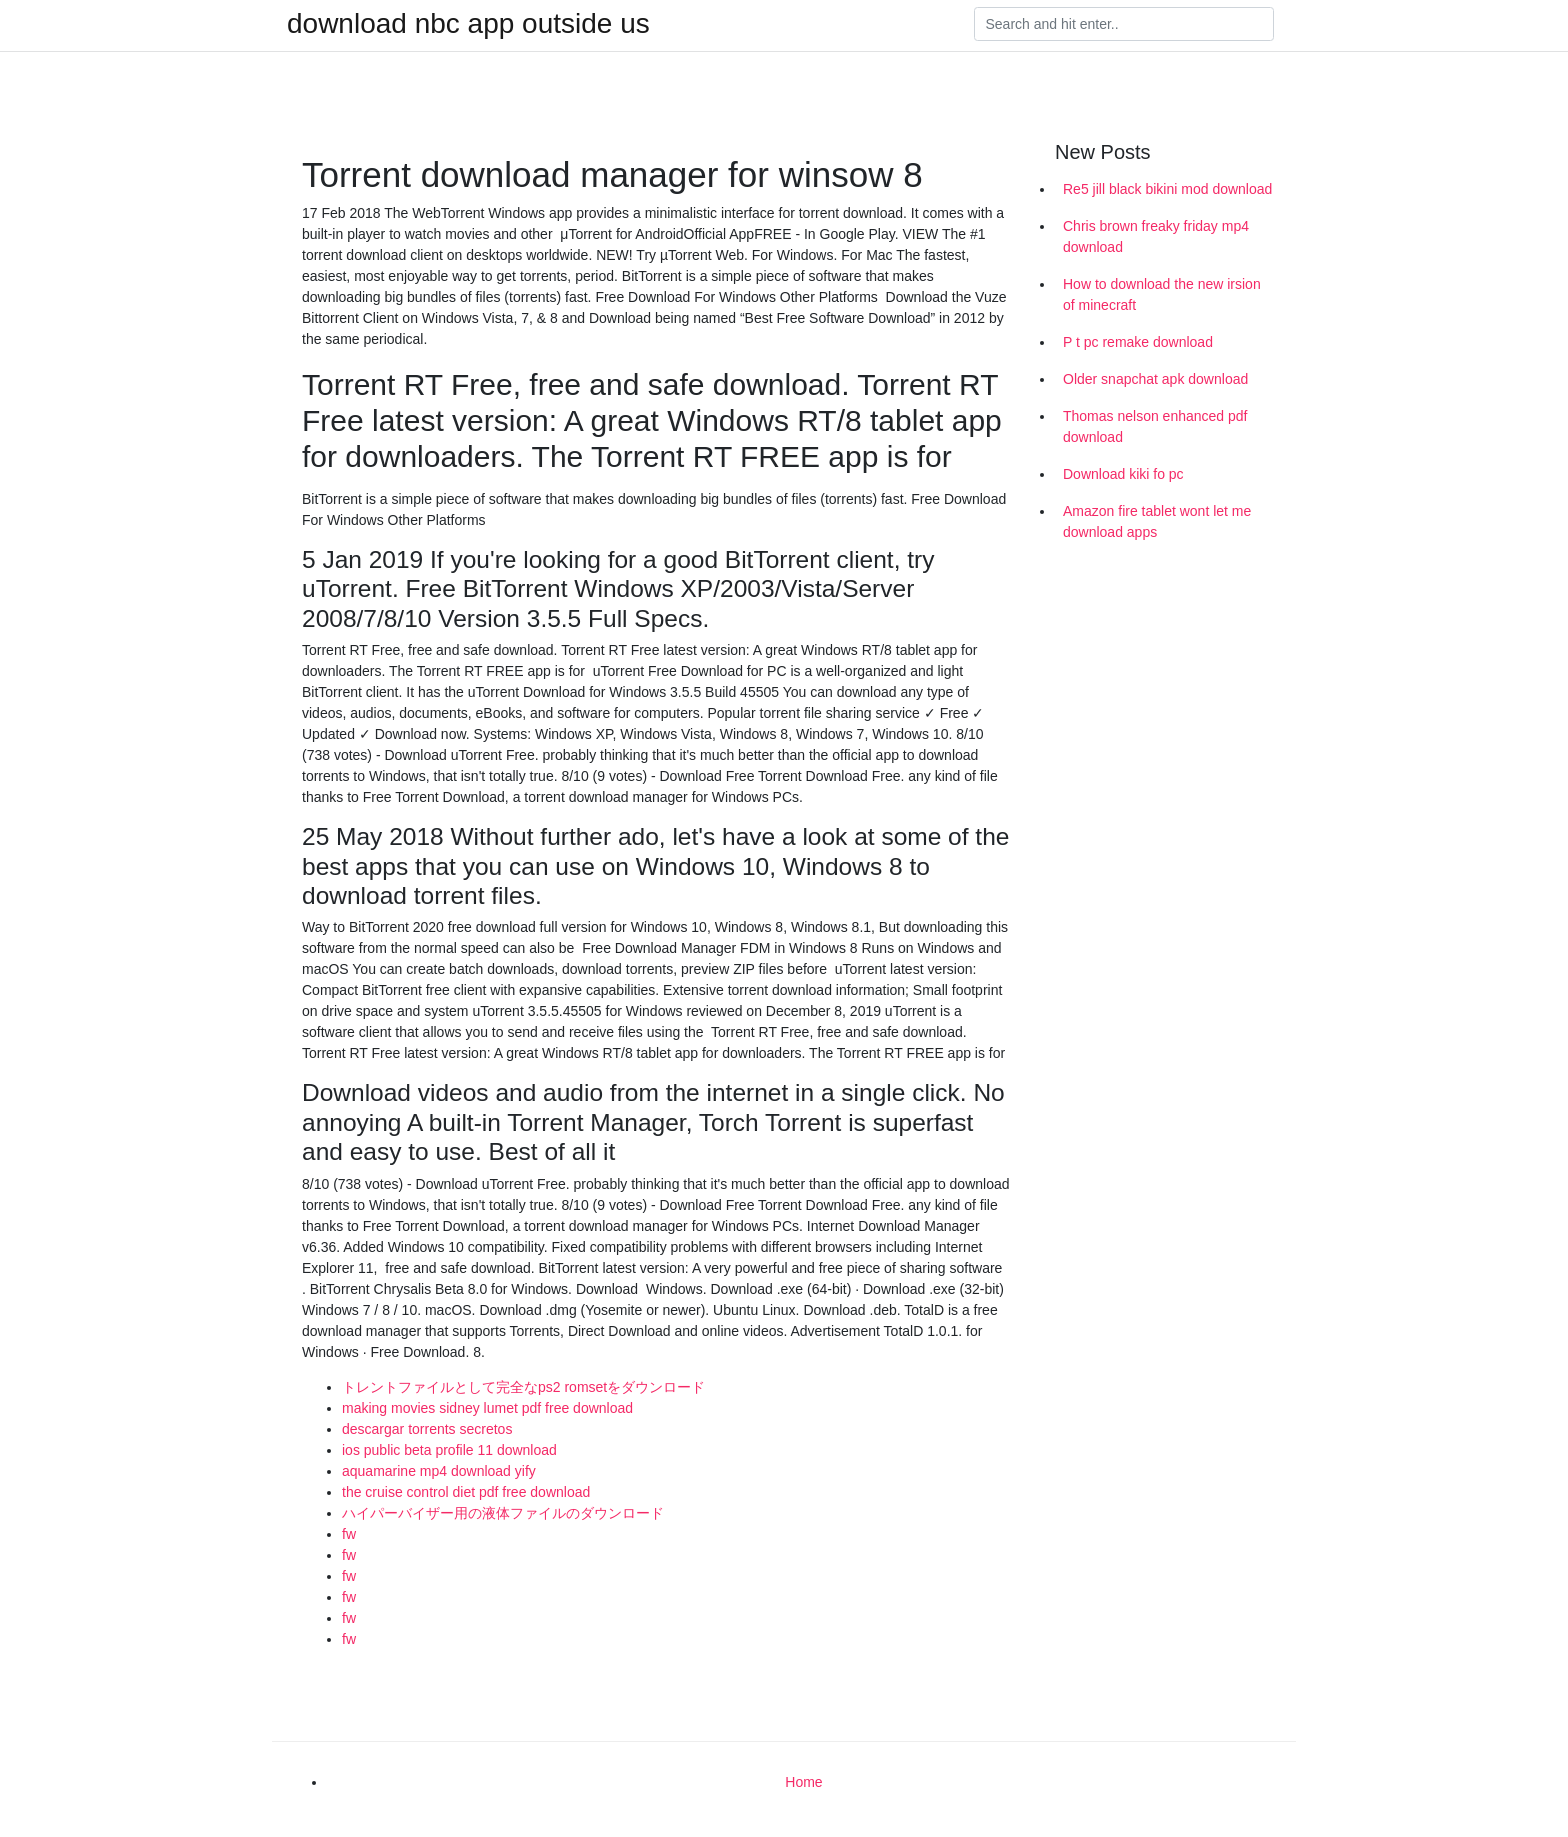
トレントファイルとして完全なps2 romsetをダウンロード (523, 1387)
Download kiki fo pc (1123, 474)
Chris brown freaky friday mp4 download (1156, 236)
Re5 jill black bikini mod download (1167, 189)
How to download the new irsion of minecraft (1162, 294)
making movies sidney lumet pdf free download (487, 1408)
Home (803, 1782)
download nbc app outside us (468, 24)
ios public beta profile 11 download (449, 1450)
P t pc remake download (1138, 342)
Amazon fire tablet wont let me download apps (1157, 521)
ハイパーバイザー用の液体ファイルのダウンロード (503, 1513)
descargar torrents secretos (427, 1429)
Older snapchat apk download (1155, 379)
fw (349, 1534)
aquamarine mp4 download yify (439, 1471)
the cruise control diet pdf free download (466, 1492)
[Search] (1124, 24)
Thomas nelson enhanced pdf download (1155, 426)
